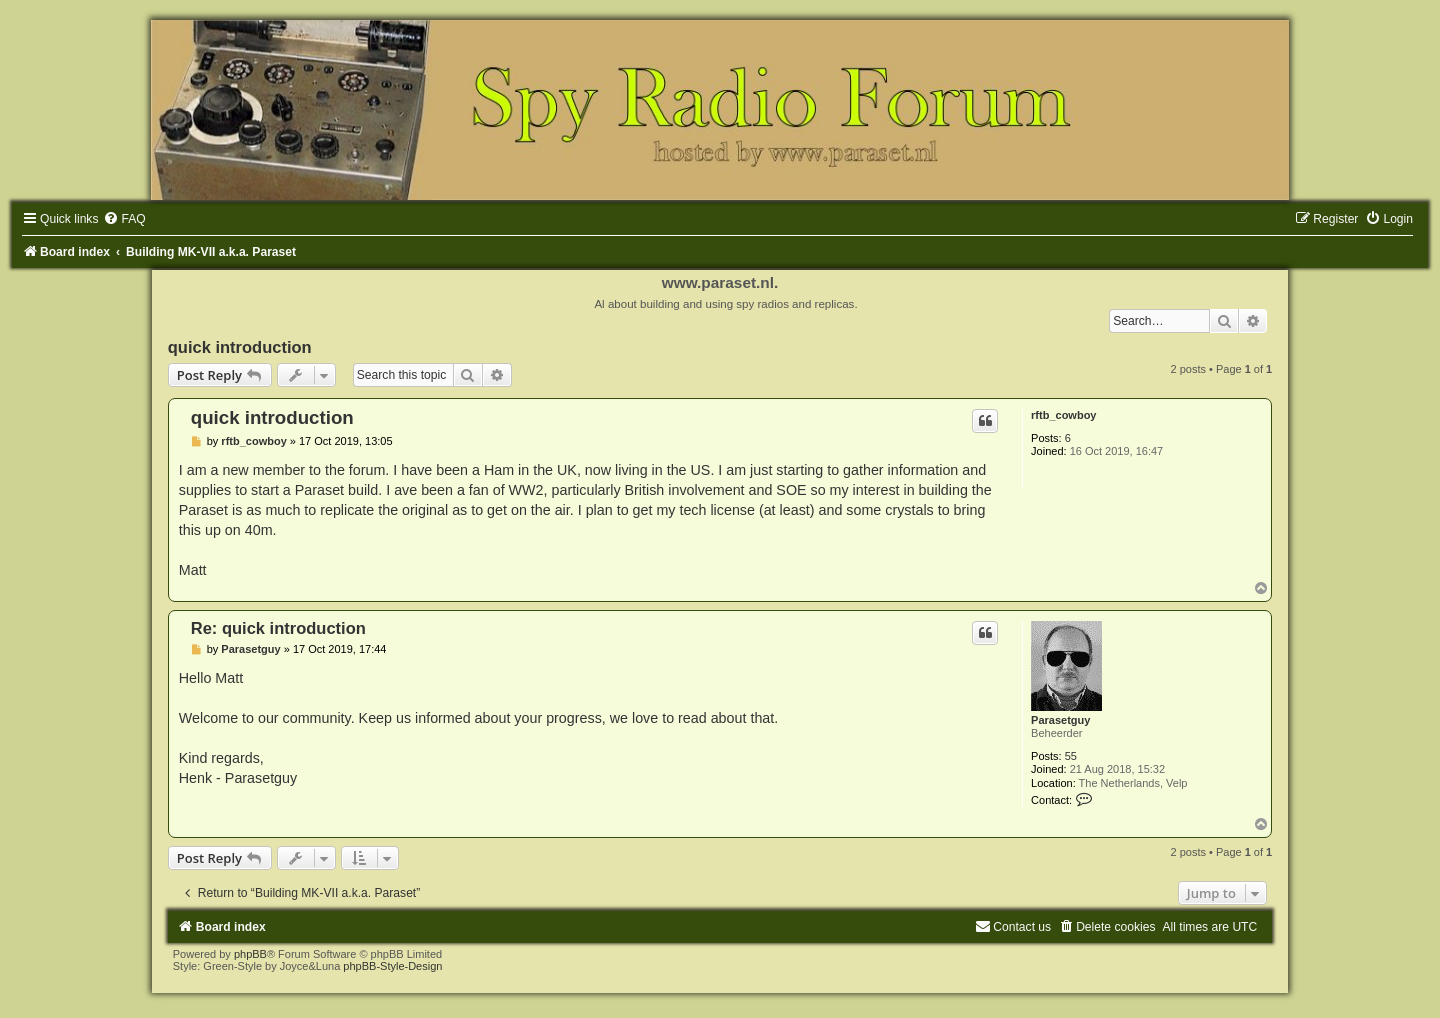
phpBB (250, 954)
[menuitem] (124, 219)
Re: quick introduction (278, 628)
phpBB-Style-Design (392, 966)
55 (1071, 756)
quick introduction (240, 347)
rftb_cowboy (1063, 415)
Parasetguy (1060, 720)
